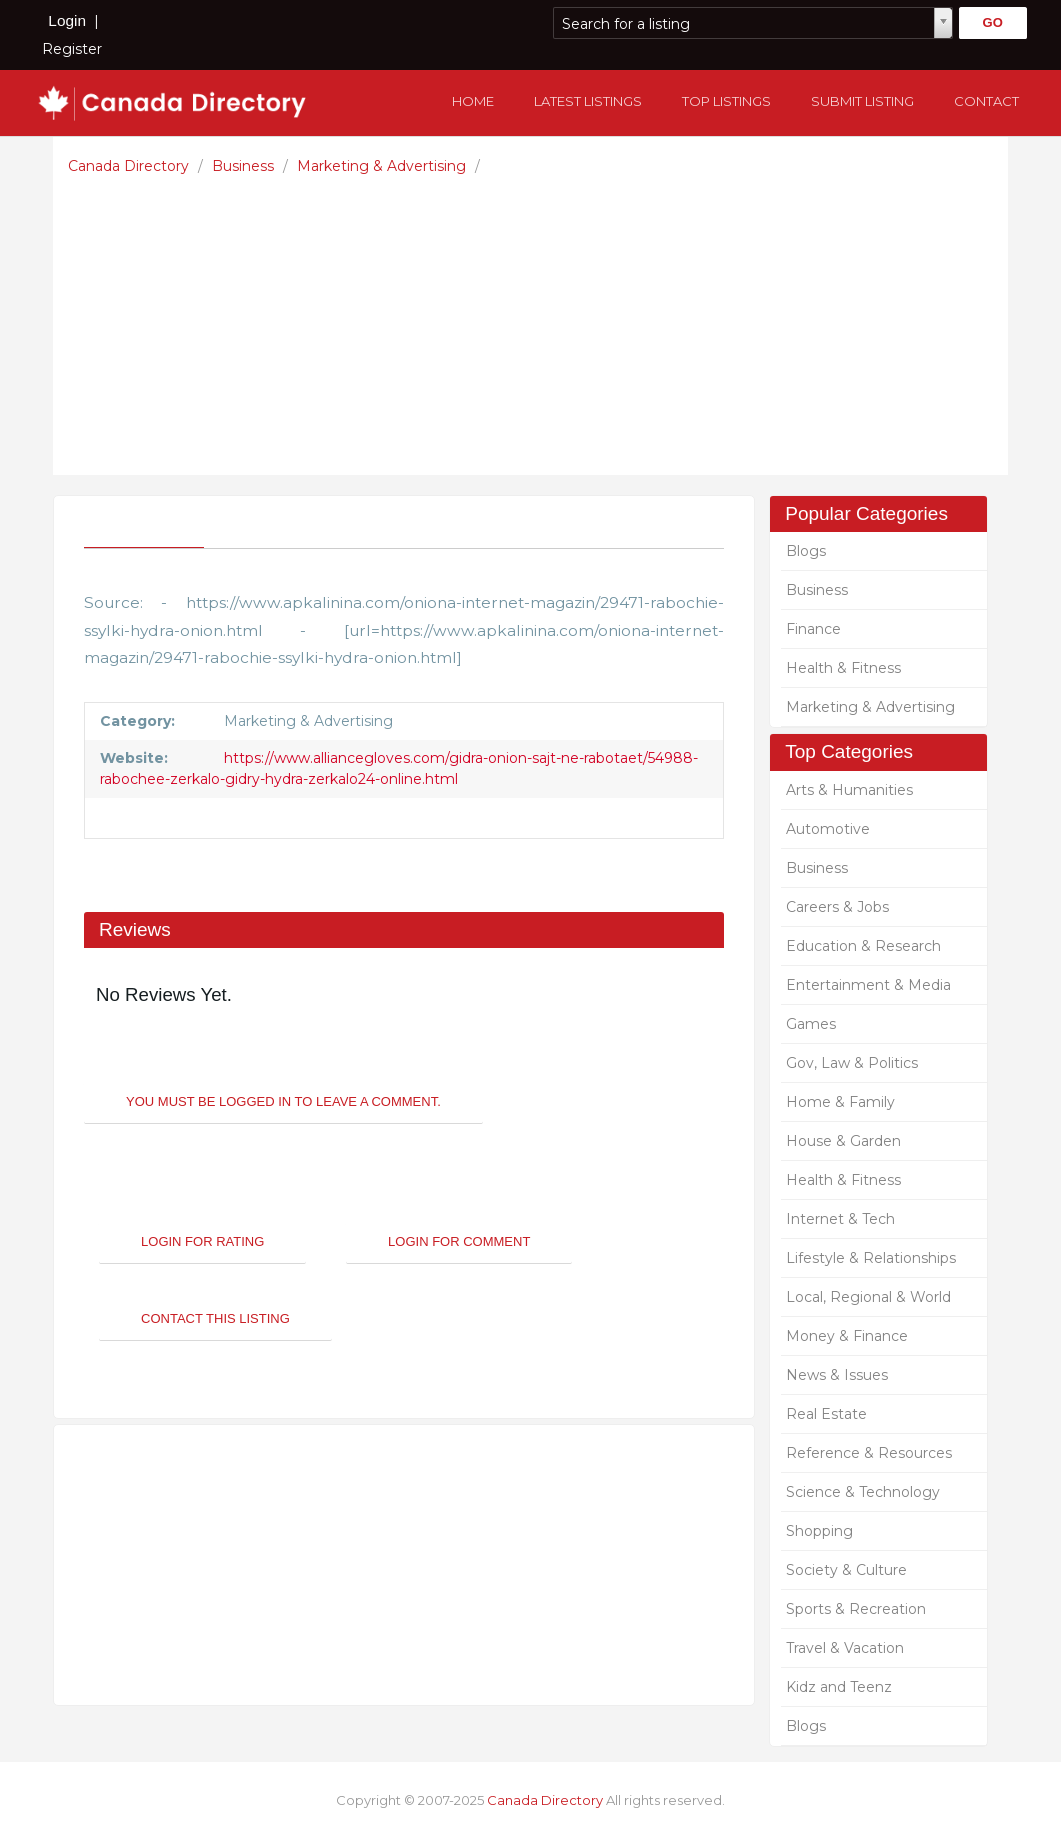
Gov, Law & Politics (852, 1063)
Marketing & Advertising (383, 166)
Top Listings (726, 101)
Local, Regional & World (868, 1297)
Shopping (819, 1531)
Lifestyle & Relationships (871, 1258)
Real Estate (826, 1414)
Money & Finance (847, 1336)
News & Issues (837, 1375)
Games (811, 1024)
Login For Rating (202, 1241)
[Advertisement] (535, 320)
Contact (986, 101)
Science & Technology (863, 1492)
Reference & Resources (869, 1453)
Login (67, 20)
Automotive (828, 829)
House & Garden (843, 1141)
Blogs (806, 551)
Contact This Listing (215, 1318)
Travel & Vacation (845, 1648)
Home (473, 101)
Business (245, 166)
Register (72, 49)
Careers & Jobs (837, 907)
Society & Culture (846, 1570)
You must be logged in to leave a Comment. (283, 1101)
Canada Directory (130, 166)
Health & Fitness (843, 668)
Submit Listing (862, 101)
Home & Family (840, 1102)
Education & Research (863, 946)
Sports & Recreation (856, 1609)
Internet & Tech (840, 1219)
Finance (813, 629)
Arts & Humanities (849, 790)
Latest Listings (588, 101)
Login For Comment (459, 1241)
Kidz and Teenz (839, 1687)
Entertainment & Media (868, 985)
